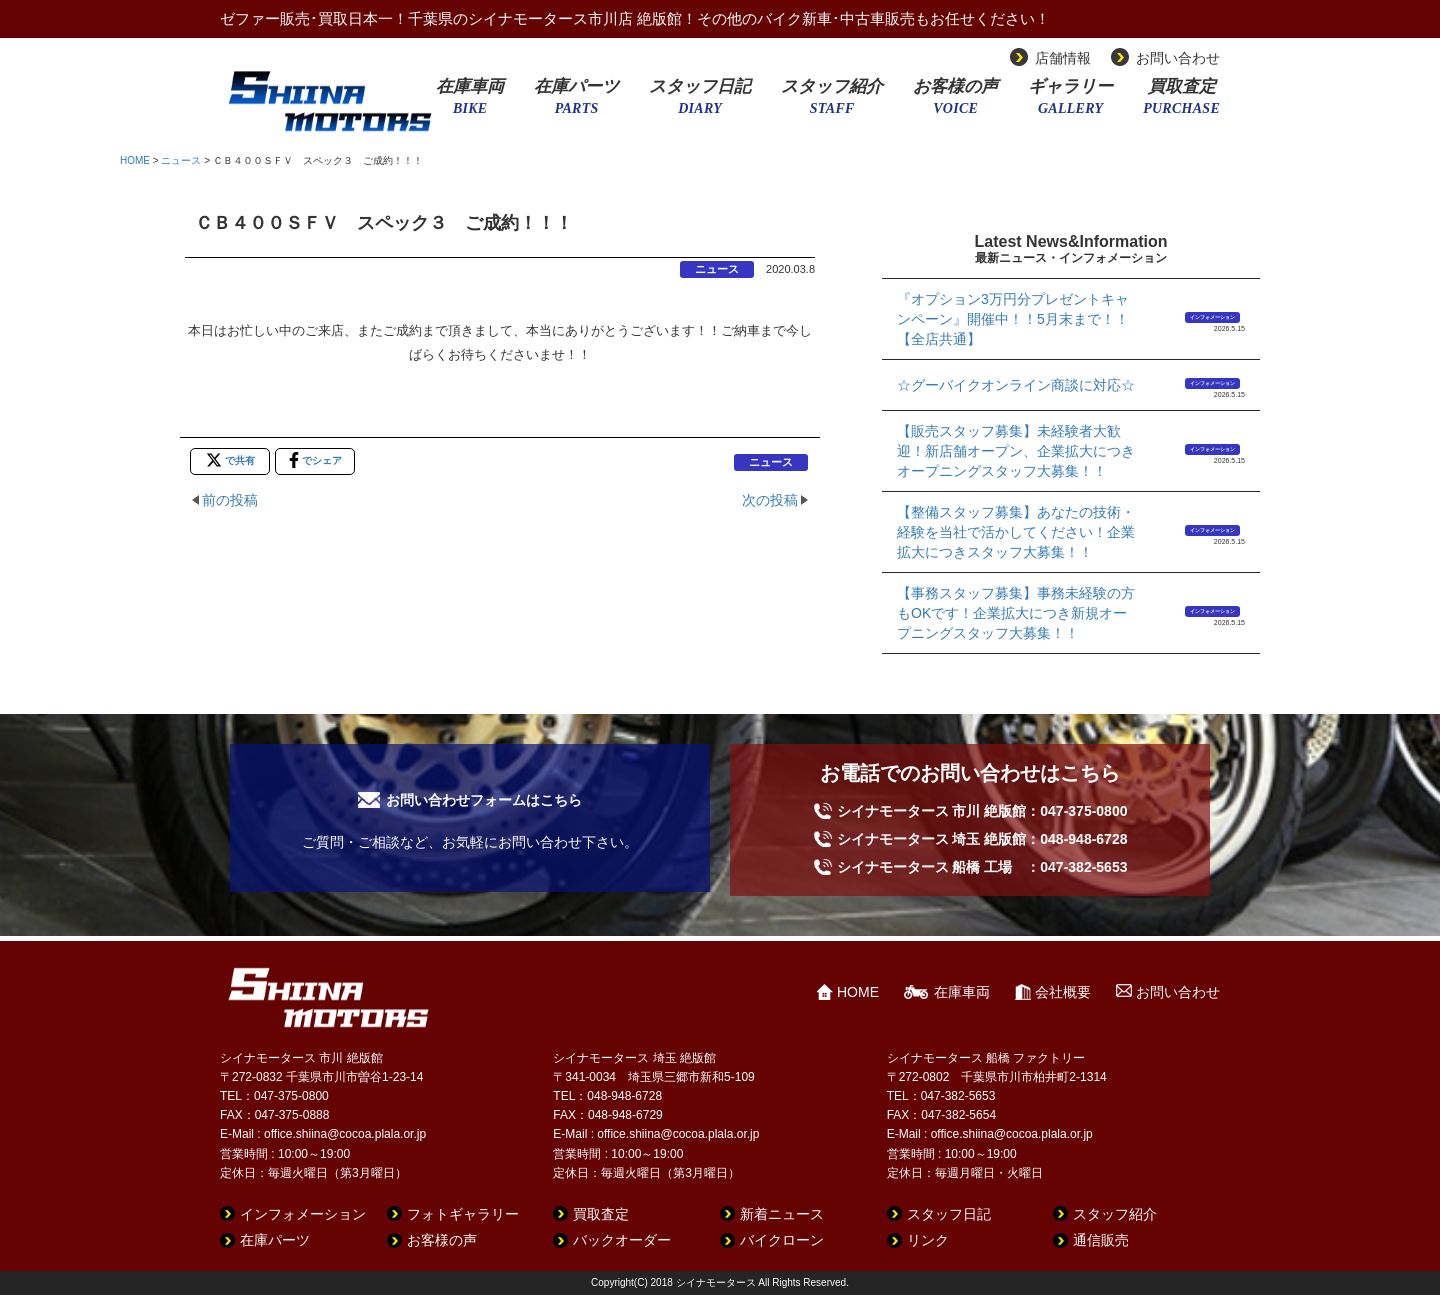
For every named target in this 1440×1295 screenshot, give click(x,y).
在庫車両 (470, 103)
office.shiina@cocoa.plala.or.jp (345, 1134)
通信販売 (1101, 1240)
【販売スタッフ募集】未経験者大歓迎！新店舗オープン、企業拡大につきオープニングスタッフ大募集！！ (1016, 451)
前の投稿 (230, 500)
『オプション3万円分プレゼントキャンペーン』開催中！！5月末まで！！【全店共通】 (1013, 319)
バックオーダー (622, 1240)
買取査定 (1181, 103)
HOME (135, 160)
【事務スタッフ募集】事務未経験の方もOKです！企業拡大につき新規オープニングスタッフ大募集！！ (1016, 613)
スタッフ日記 (700, 103)
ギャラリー (1070, 103)
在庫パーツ (576, 103)
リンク (928, 1240)
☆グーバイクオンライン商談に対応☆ (1016, 385)
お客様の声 (955, 103)
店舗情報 (1063, 58)
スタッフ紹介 (832, 103)
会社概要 (1063, 992)
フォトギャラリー (463, 1214)
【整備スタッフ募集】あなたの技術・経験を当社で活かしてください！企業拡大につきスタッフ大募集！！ (1016, 532)
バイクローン (782, 1240)
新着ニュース (782, 1214)
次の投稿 (770, 500)
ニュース (181, 160)
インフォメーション (1212, 317)
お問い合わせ (1178, 58)
